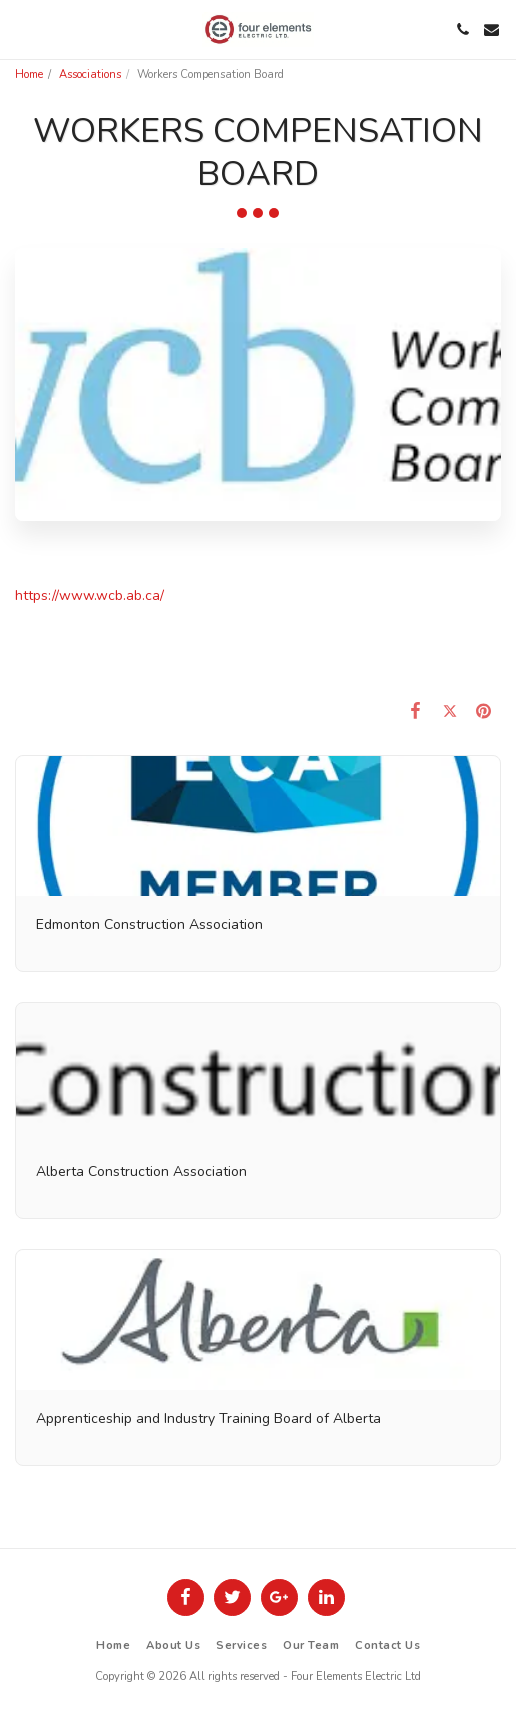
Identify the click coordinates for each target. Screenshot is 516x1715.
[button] (22, 28)
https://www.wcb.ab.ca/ (89, 595)
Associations (90, 74)
